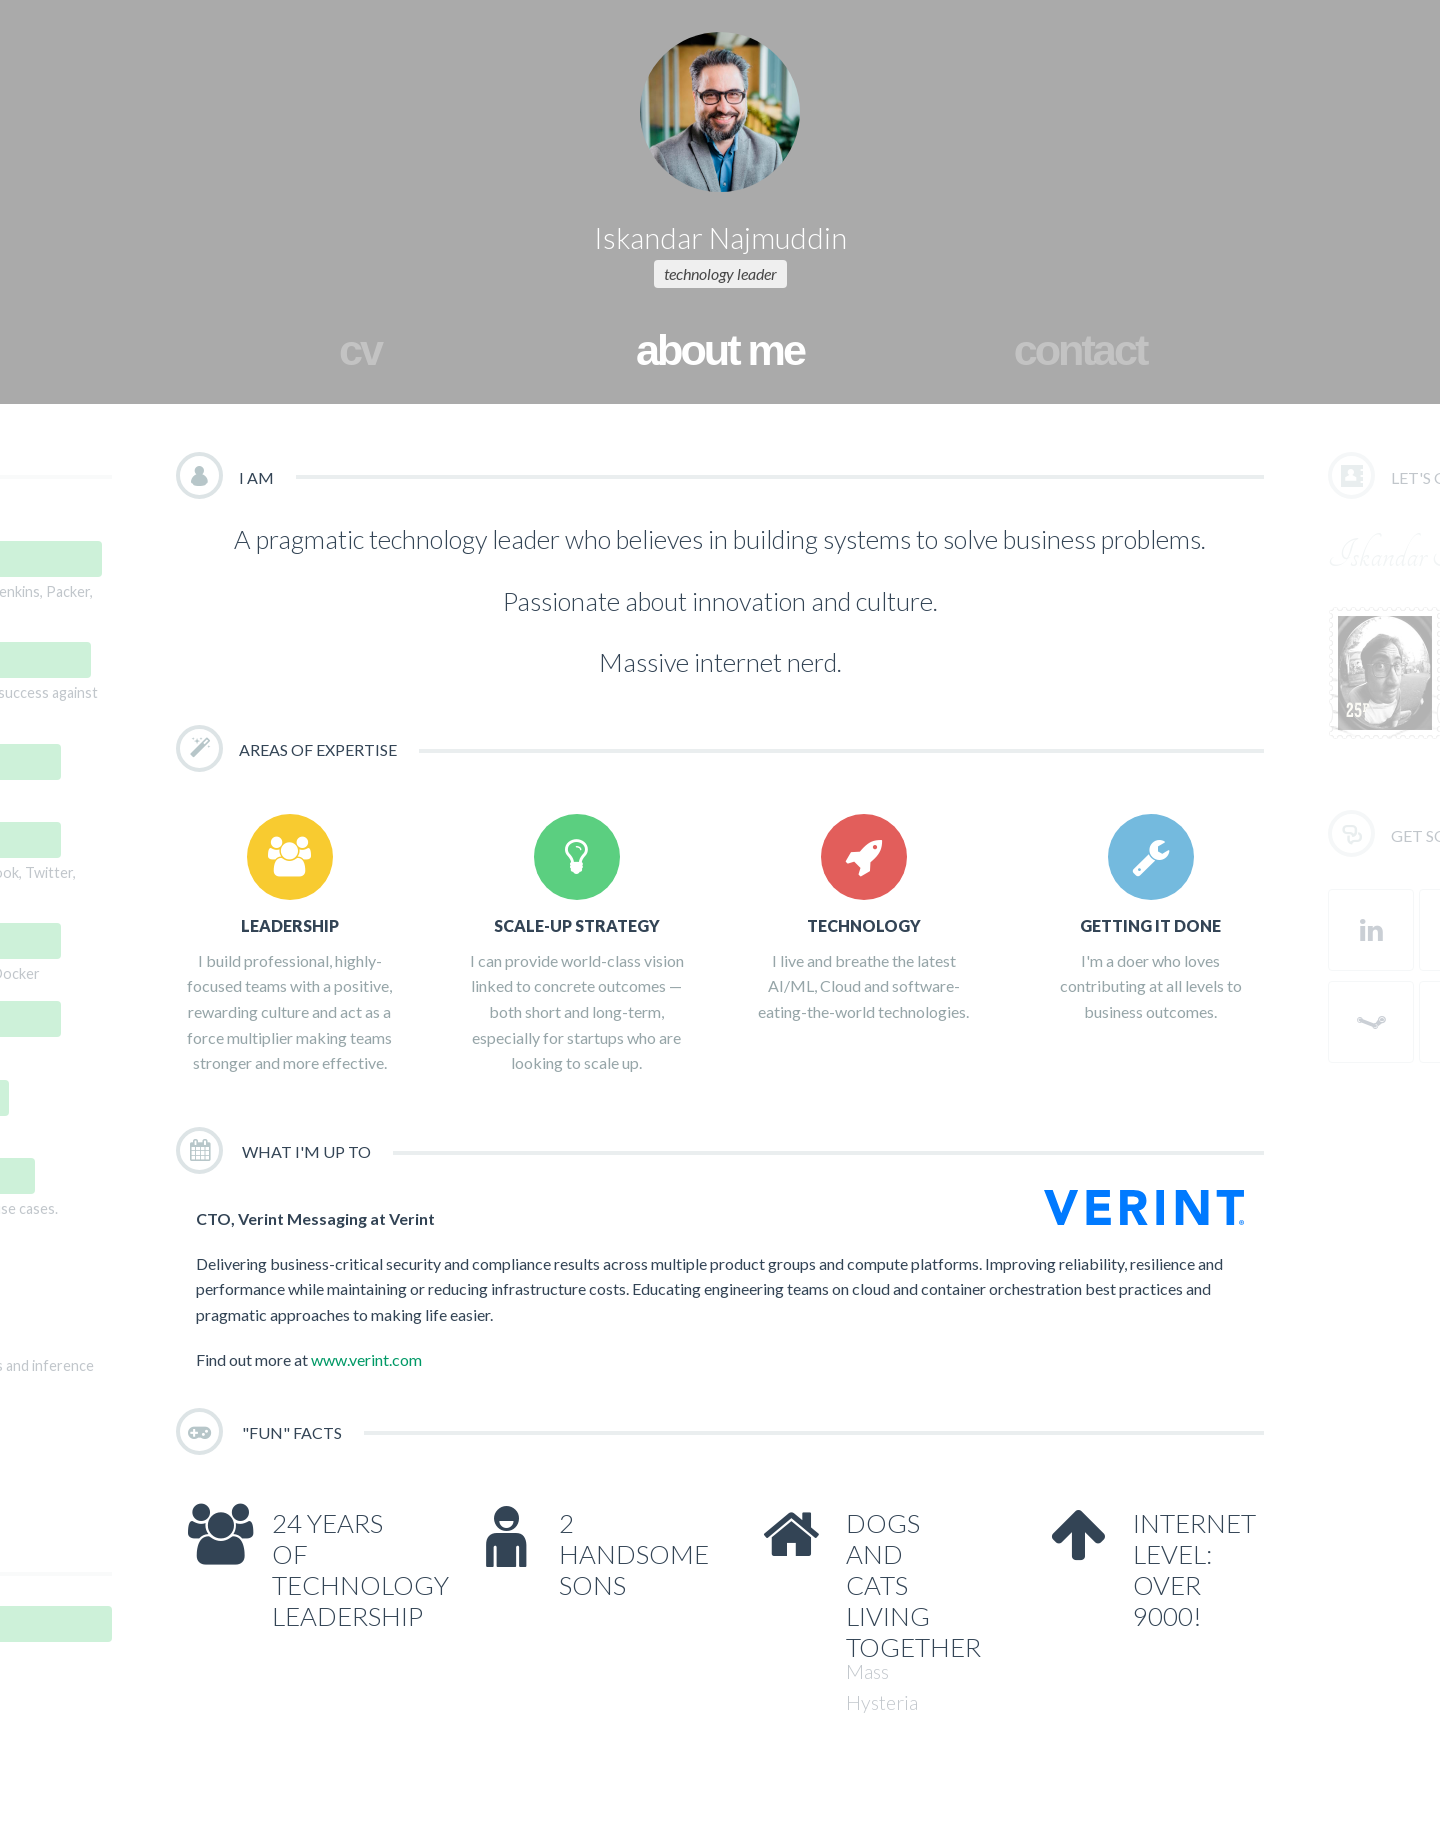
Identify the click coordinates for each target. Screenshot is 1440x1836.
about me (720, 350)
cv (360, 350)
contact (1080, 350)
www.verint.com (366, 1359)
